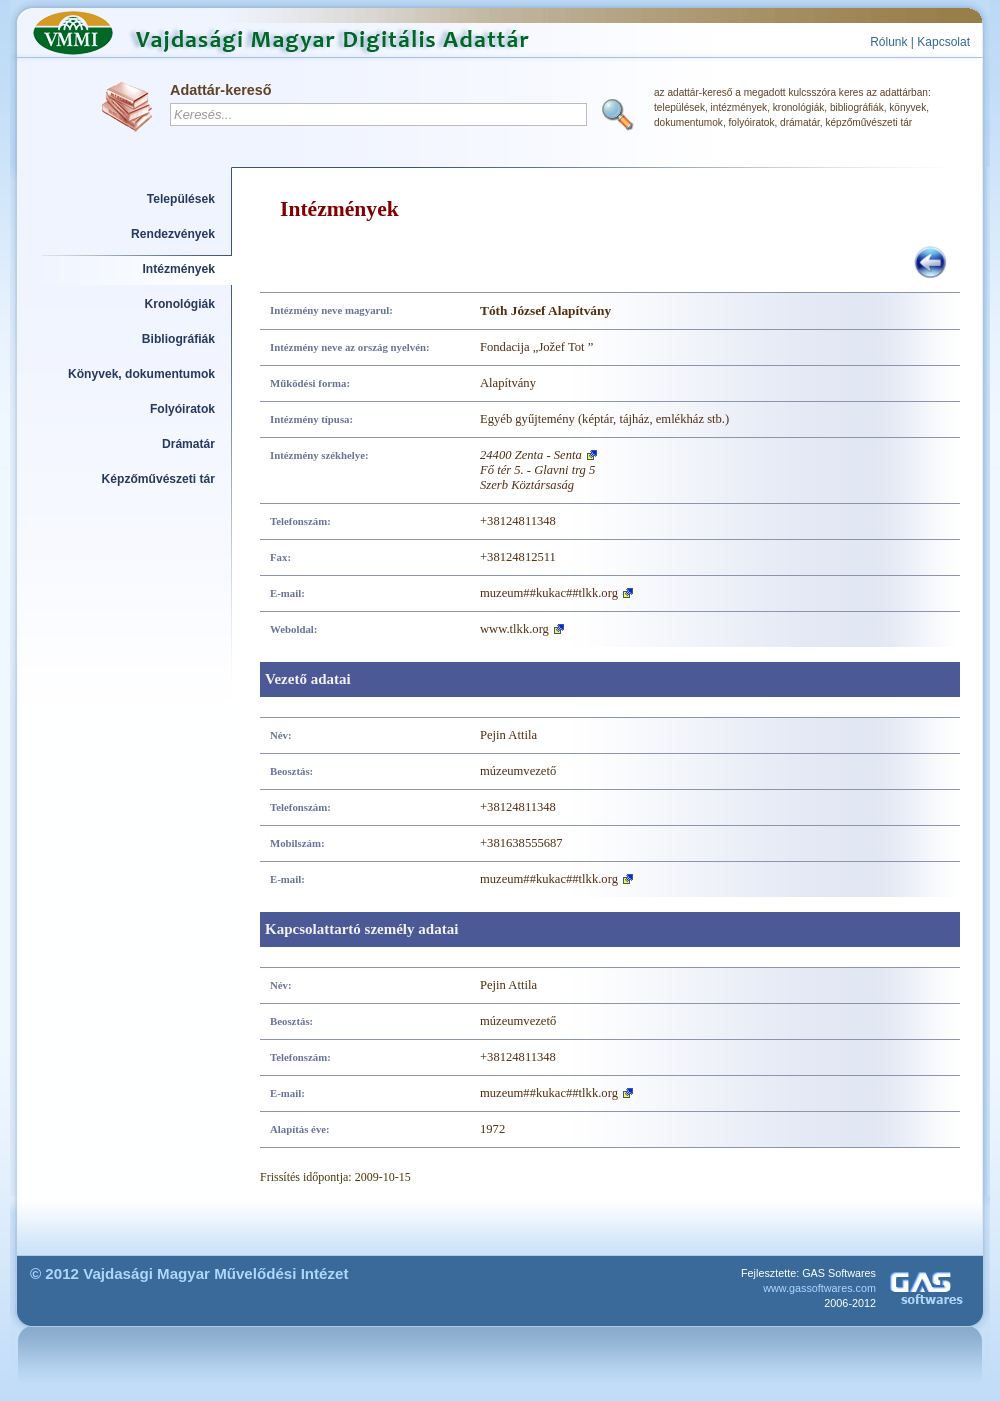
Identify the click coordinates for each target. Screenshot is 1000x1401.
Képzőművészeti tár (158, 479)
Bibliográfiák (178, 339)
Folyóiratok (182, 409)
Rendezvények (173, 234)
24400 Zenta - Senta (531, 455)
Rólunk (888, 42)
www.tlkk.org (514, 629)
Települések (181, 199)
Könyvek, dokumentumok (141, 374)
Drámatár (188, 444)
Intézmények (179, 269)
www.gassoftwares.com (819, 1288)
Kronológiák (180, 304)
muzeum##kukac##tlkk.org (549, 593)
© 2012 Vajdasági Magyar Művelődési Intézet (189, 1273)
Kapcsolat (943, 42)
